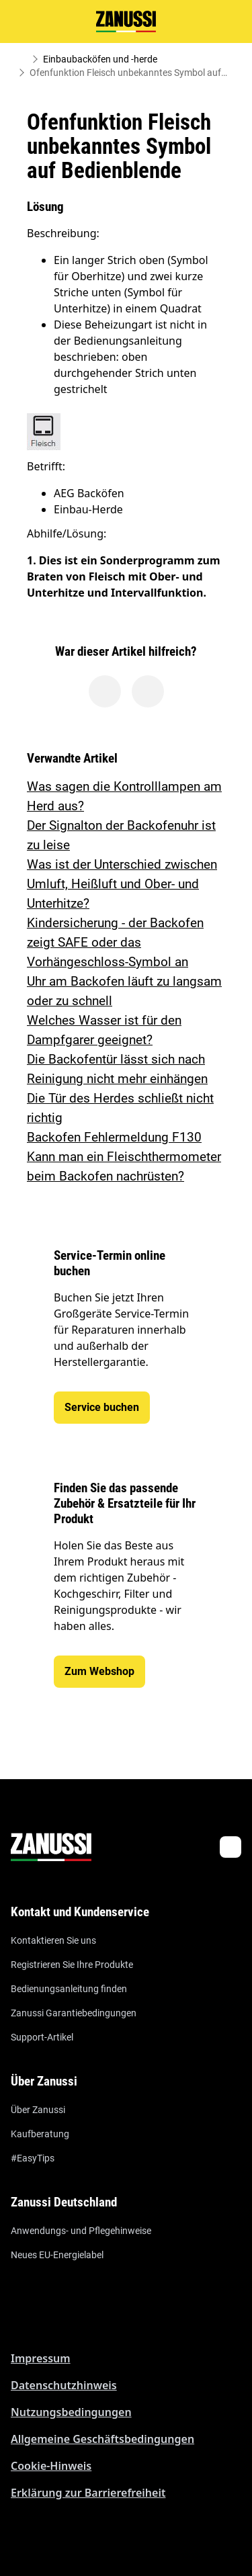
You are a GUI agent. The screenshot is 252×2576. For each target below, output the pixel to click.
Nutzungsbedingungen (71, 2412)
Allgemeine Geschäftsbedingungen (102, 2439)
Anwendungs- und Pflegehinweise (81, 2230)
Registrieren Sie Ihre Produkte (72, 1964)
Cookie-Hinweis (51, 2465)
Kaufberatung (40, 2134)
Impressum (41, 2358)
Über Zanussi (38, 2109)
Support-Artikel (42, 2037)
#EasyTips (32, 2158)
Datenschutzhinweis (64, 2385)
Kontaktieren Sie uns (53, 1940)
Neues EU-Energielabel (57, 2254)
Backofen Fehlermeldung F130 (114, 1137)
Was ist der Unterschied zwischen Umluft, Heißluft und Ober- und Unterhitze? (122, 884)
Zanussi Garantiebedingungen (73, 2013)
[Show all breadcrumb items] (21, 59)
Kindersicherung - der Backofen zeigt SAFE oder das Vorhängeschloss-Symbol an (115, 942)
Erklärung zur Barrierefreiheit (88, 2492)
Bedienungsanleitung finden (69, 1988)
